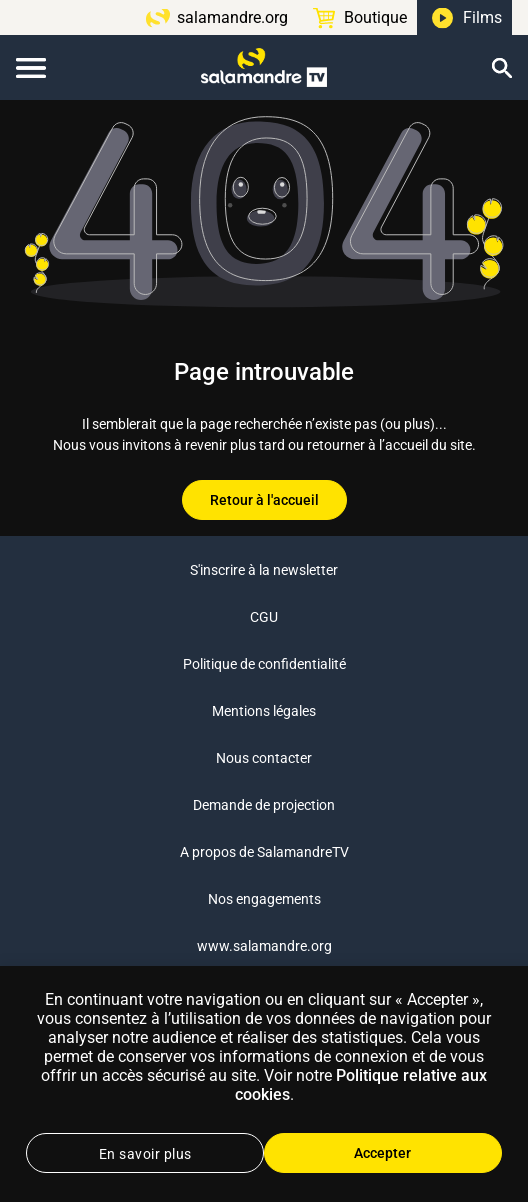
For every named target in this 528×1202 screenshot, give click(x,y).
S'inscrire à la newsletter (264, 570)
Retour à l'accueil (264, 500)
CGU (264, 617)
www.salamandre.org (264, 946)
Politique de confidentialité (264, 664)
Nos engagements (264, 899)
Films (482, 17)
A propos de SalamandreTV (264, 852)
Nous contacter (264, 758)
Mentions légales (264, 711)
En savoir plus (145, 1154)
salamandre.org (232, 17)
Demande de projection (264, 805)
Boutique (375, 17)
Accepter (382, 1153)
